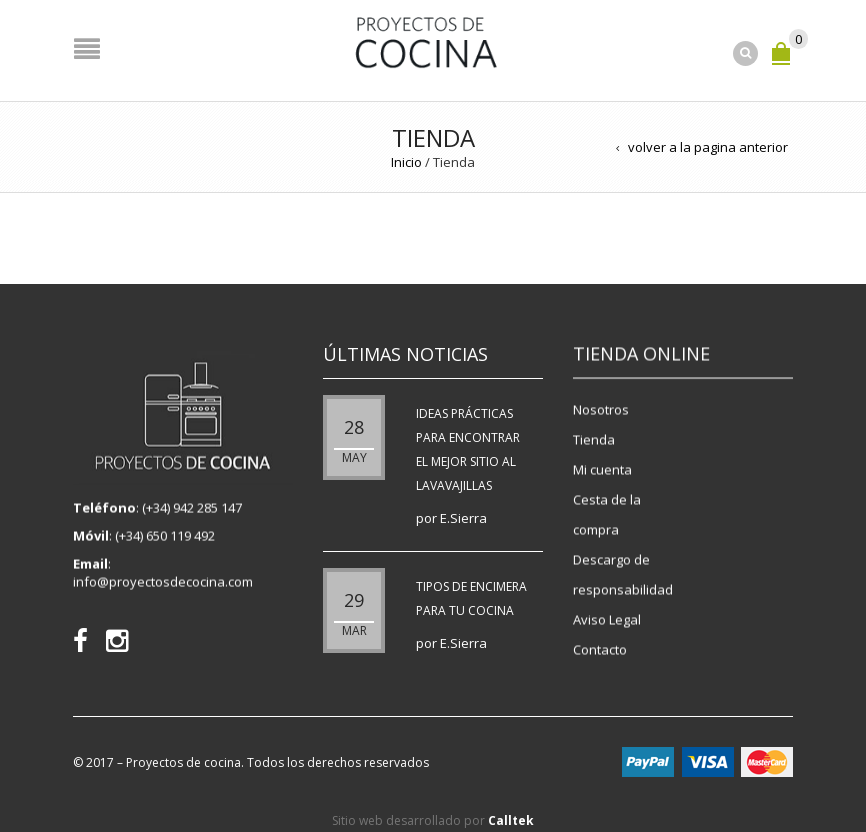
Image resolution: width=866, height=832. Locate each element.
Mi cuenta (602, 469)
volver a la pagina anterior (708, 147)
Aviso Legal (607, 619)
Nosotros (601, 409)
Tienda (594, 439)
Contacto (600, 649)
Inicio (406, 162)
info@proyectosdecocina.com (163, 583)
